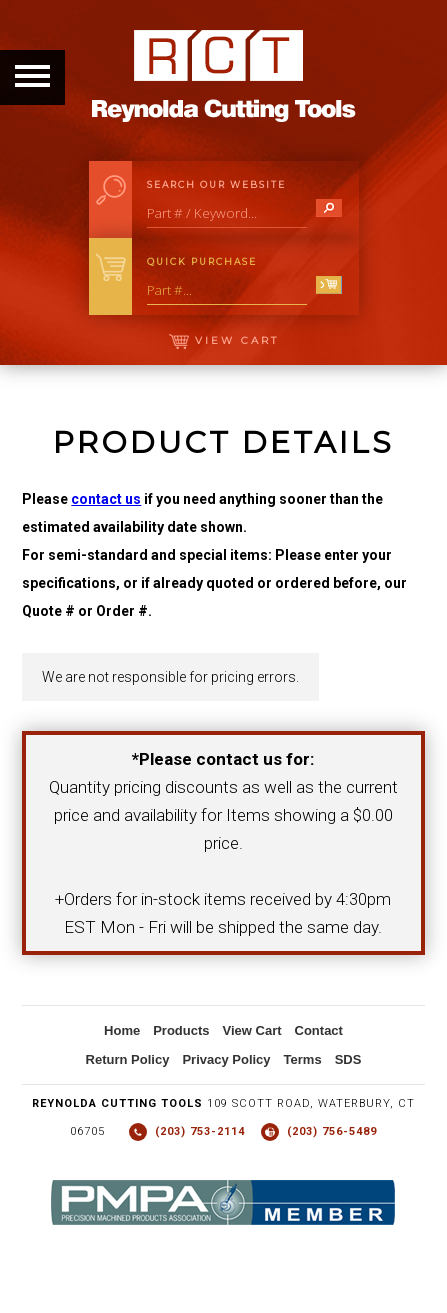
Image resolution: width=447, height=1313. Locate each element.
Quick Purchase (202, 261)
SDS (348, 1059)
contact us (106, 499)
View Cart (224, 340)
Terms (303, 1059)
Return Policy (128, 1059)
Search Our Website (216, 184)
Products (181, 1030)
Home (122, 1030)
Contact (319, 1030)
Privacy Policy (226, 1059)
